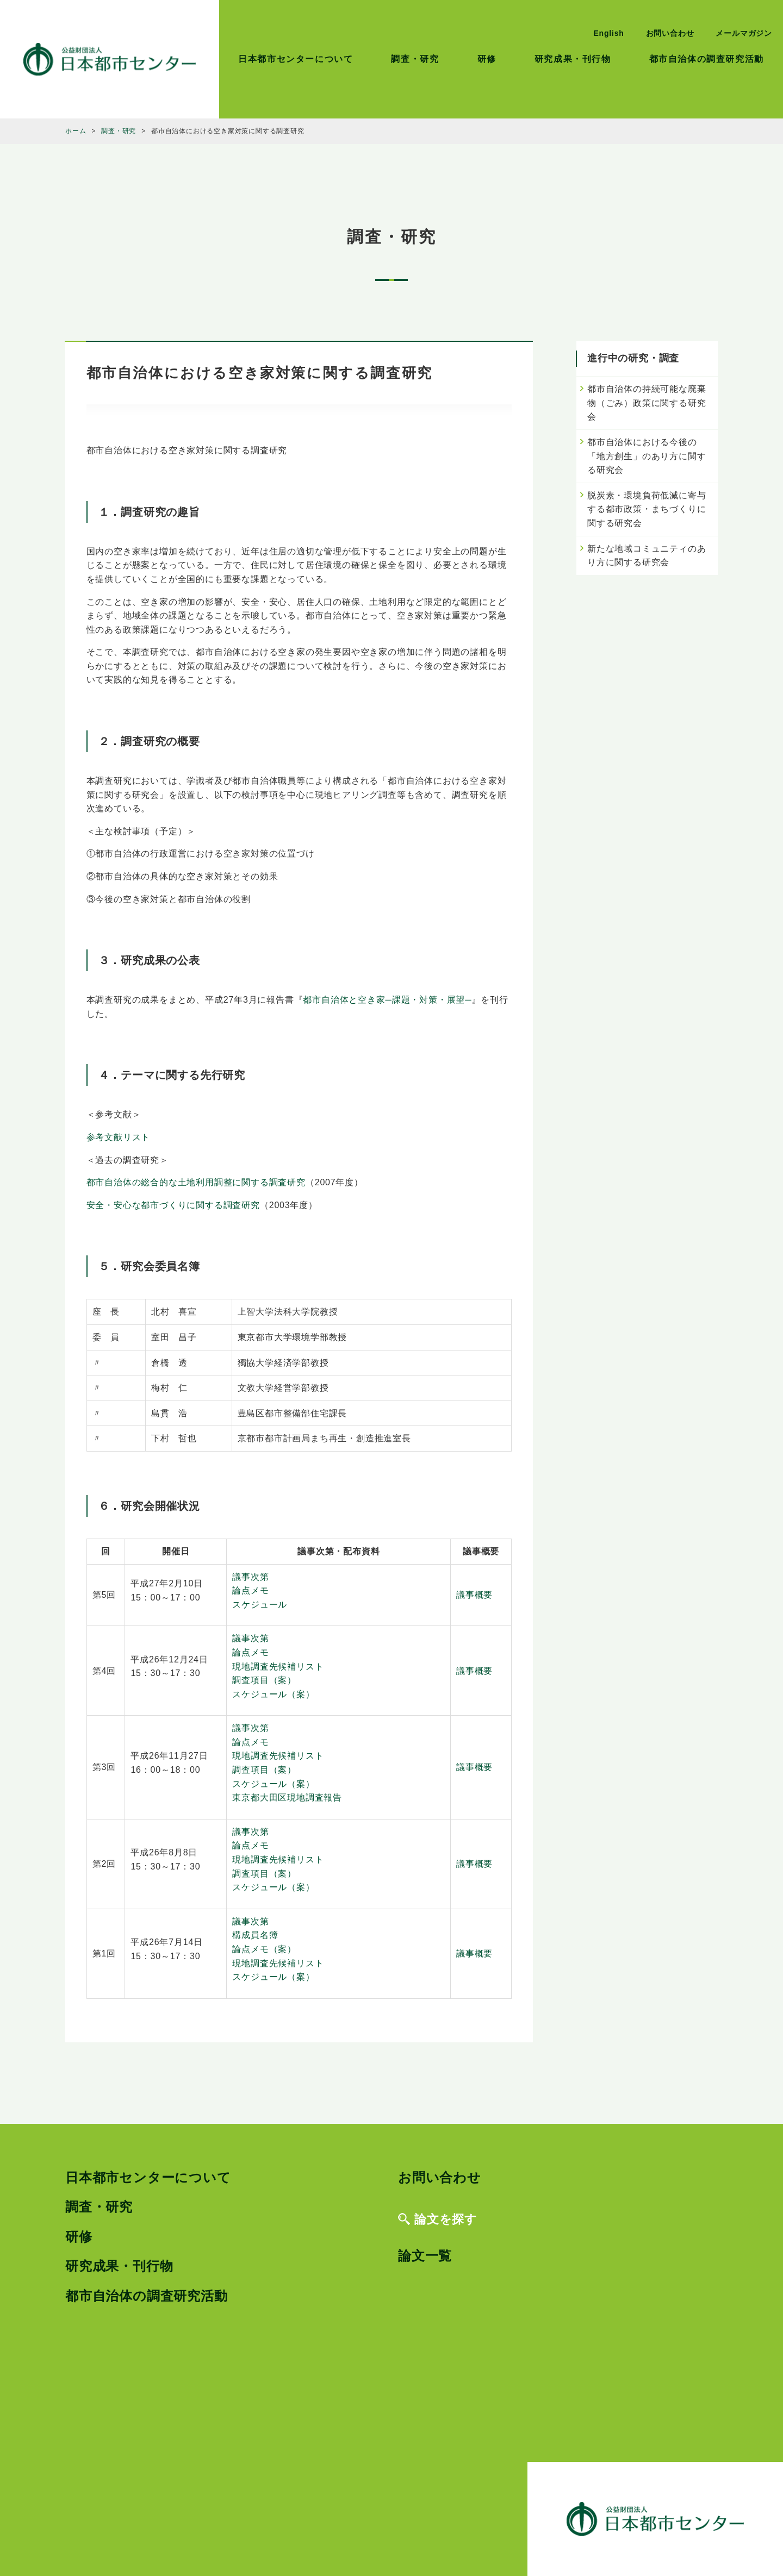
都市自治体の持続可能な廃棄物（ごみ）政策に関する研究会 (646, 402)
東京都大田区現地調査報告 (287, 1797)
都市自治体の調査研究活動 (706, 59)
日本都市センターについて (295, 59)
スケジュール (259, 1604)
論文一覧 (425, 2255)
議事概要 (474, 1594)
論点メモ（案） (264, 1949)
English (608, 33)
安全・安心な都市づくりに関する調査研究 (173, 1205)
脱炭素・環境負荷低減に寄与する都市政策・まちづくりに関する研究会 (646, 509)
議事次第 (250, 1576)
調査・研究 (415, 59)
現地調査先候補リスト (278, 1666)
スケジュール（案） (273, 1694)
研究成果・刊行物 (573, 59)
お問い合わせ (670, 33)
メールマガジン (744, 33)
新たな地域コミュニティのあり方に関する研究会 (646, 555)
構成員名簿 (255, 1935)
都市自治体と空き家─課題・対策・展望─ (387, 999)
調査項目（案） (264, 1680)
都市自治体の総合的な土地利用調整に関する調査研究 (196, 1182)
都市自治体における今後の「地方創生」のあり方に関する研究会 (646, 455)
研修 (486, 59)
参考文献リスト (118, 1137)
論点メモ (250, 1590)
